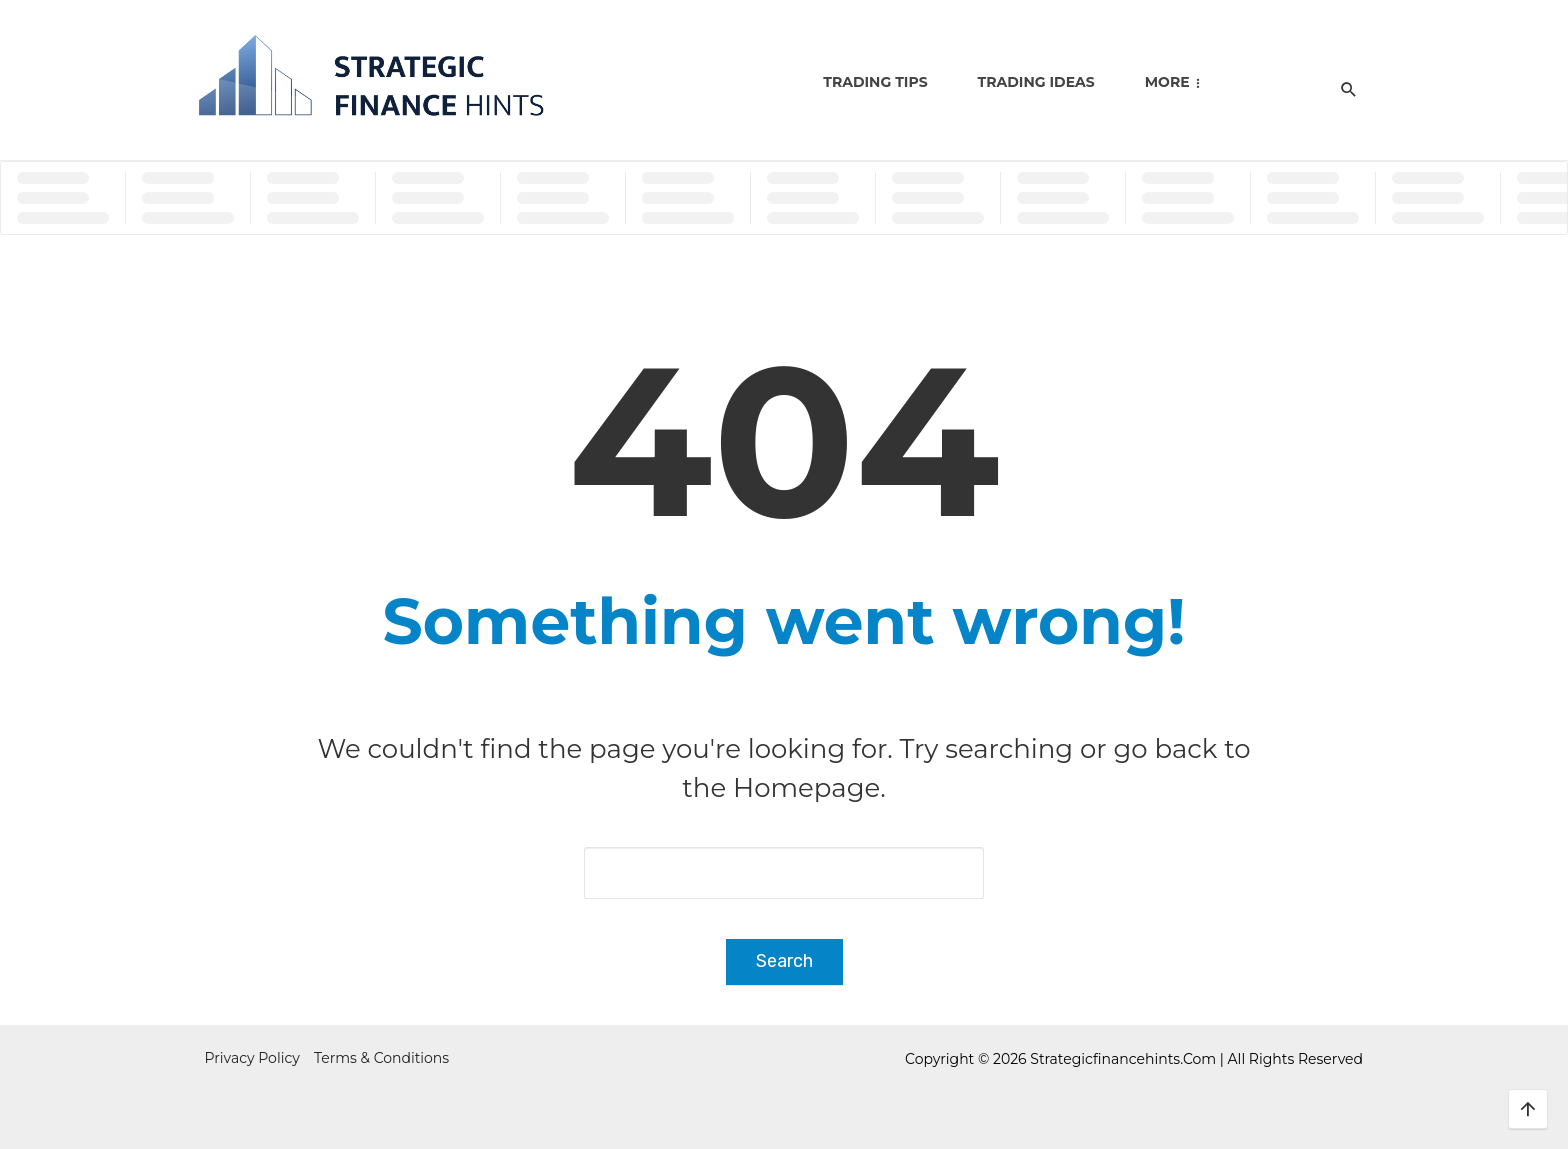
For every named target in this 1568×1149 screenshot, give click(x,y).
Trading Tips (875, 82)
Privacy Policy (252, 1058)
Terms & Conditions (381, 1058)
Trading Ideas (1036, 82)
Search (784, 961)
